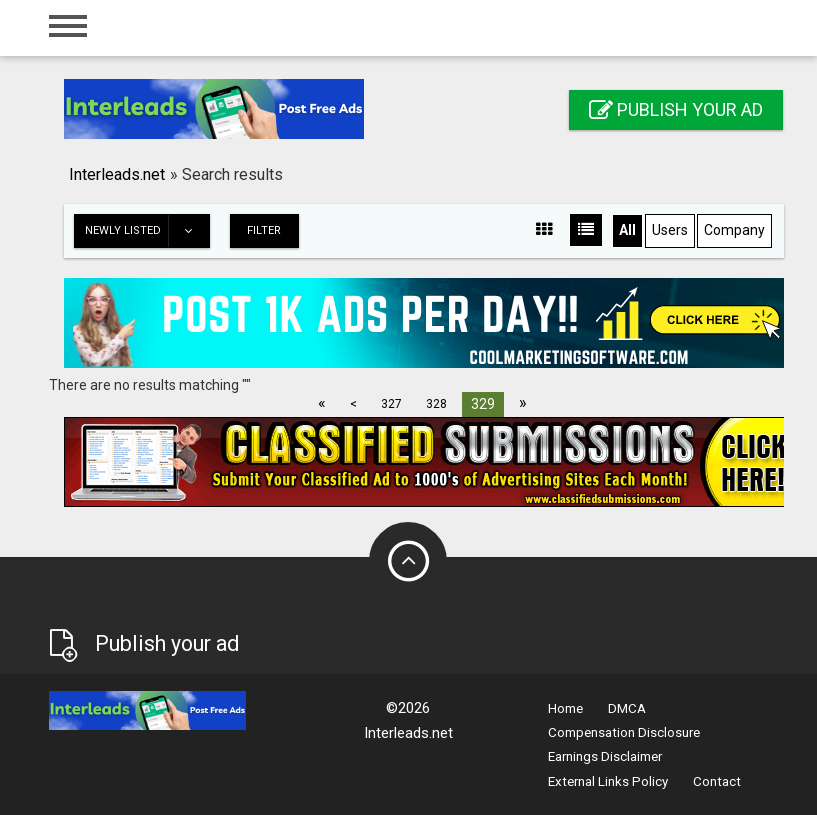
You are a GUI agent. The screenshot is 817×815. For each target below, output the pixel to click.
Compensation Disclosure (624, 732)
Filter (264, 230)
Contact (717, 781)
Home (565, 708)
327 (391, 404)
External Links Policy (608, 781)
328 (436, 404)
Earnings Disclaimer (605, 756)
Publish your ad (676, 109)
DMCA (627, 708)
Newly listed (147, 231)
